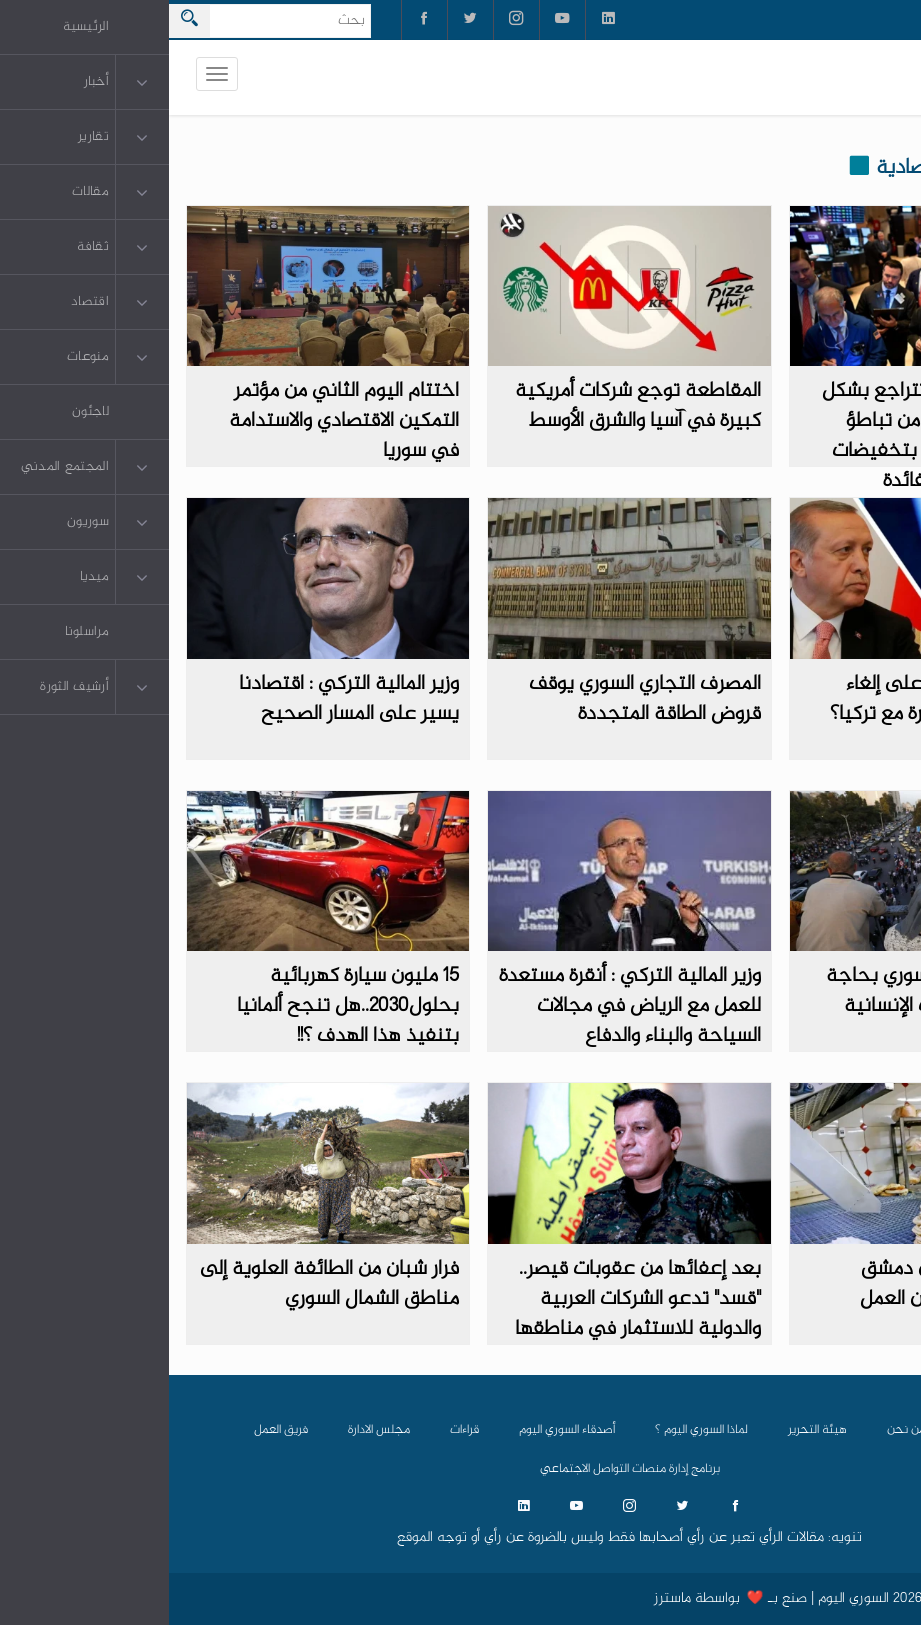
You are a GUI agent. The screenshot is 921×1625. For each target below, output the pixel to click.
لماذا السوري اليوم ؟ (532, 1430)
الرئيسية (816, 1430)
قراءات (295, 1430)
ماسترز (503, 1599)
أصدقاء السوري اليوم (398, 1430)
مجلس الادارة (210, 1430)
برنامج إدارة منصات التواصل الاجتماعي (461, 1469)
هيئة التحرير (648, 1430)
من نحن (737, 1430)
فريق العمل (112, 1430)
